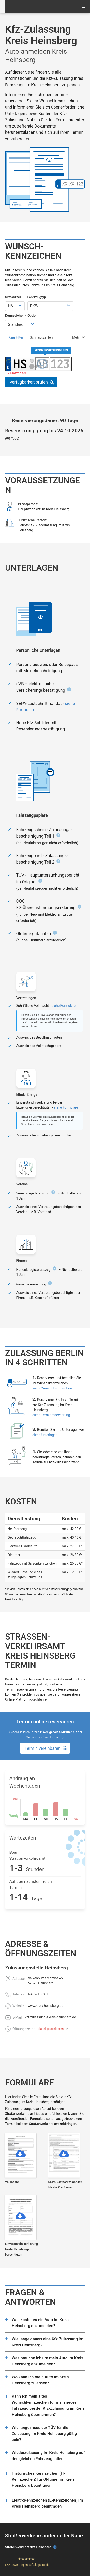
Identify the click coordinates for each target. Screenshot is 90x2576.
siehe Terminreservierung (51, 1415)
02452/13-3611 (38, 1994)
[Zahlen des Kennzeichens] (60, 364)
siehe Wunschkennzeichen (52, 1388)
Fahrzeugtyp (36, 297)
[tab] (16, 337)
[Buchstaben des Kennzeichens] (42, 364)
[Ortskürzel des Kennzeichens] (20, 364)
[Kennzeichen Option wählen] (21, 324)
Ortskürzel (13, 297)
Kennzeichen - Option (21, 315)
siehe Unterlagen (44, 1435)
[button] (83, 6)
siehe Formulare (64, 1005)
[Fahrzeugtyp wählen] (50, 306)
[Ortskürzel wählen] (15, 306)
